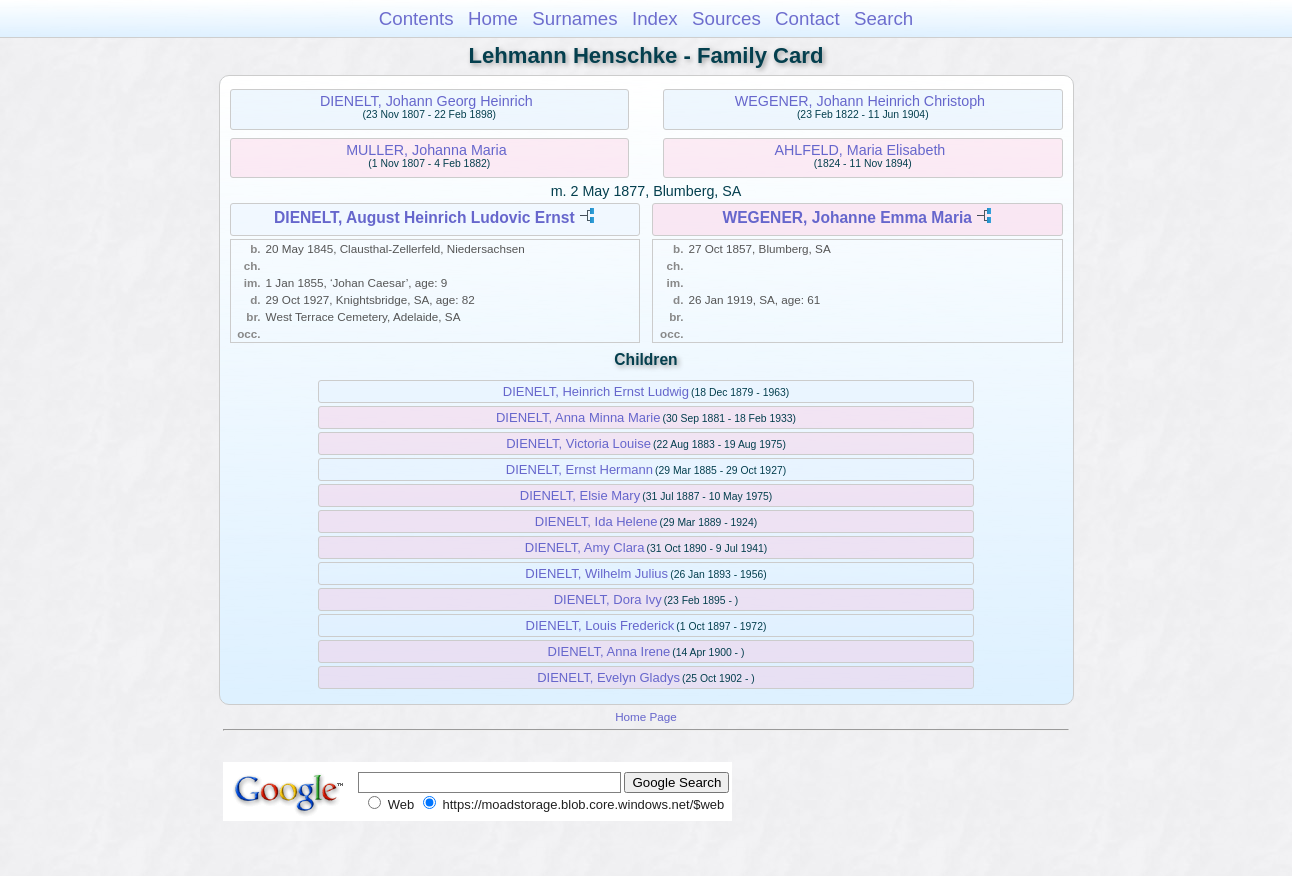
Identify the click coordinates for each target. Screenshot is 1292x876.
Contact (807, 18)
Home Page (646, 716)
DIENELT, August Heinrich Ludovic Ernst (424, 217)
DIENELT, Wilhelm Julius (596, 573)
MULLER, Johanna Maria (426, 150)
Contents (416, 18)
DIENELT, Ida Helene (596, 521)
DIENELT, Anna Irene (609, 651)
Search (883, 18)
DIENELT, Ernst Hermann (579, 469)
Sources (726, 18)
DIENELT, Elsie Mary (580, 495)
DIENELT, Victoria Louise (578, 443)
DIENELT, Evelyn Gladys (608, 677)
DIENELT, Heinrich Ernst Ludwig (596, 391)
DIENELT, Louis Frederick (600, 625)
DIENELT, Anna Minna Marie (578, 417)
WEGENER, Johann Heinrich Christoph (860, 101)
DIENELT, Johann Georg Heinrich (426, 101)
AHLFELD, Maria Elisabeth (859, 150)
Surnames (574, 18)
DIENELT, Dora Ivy (608, 599)
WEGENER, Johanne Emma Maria (847, 217)
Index (655, 18)
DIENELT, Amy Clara (585, 547)
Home (493, 18)
